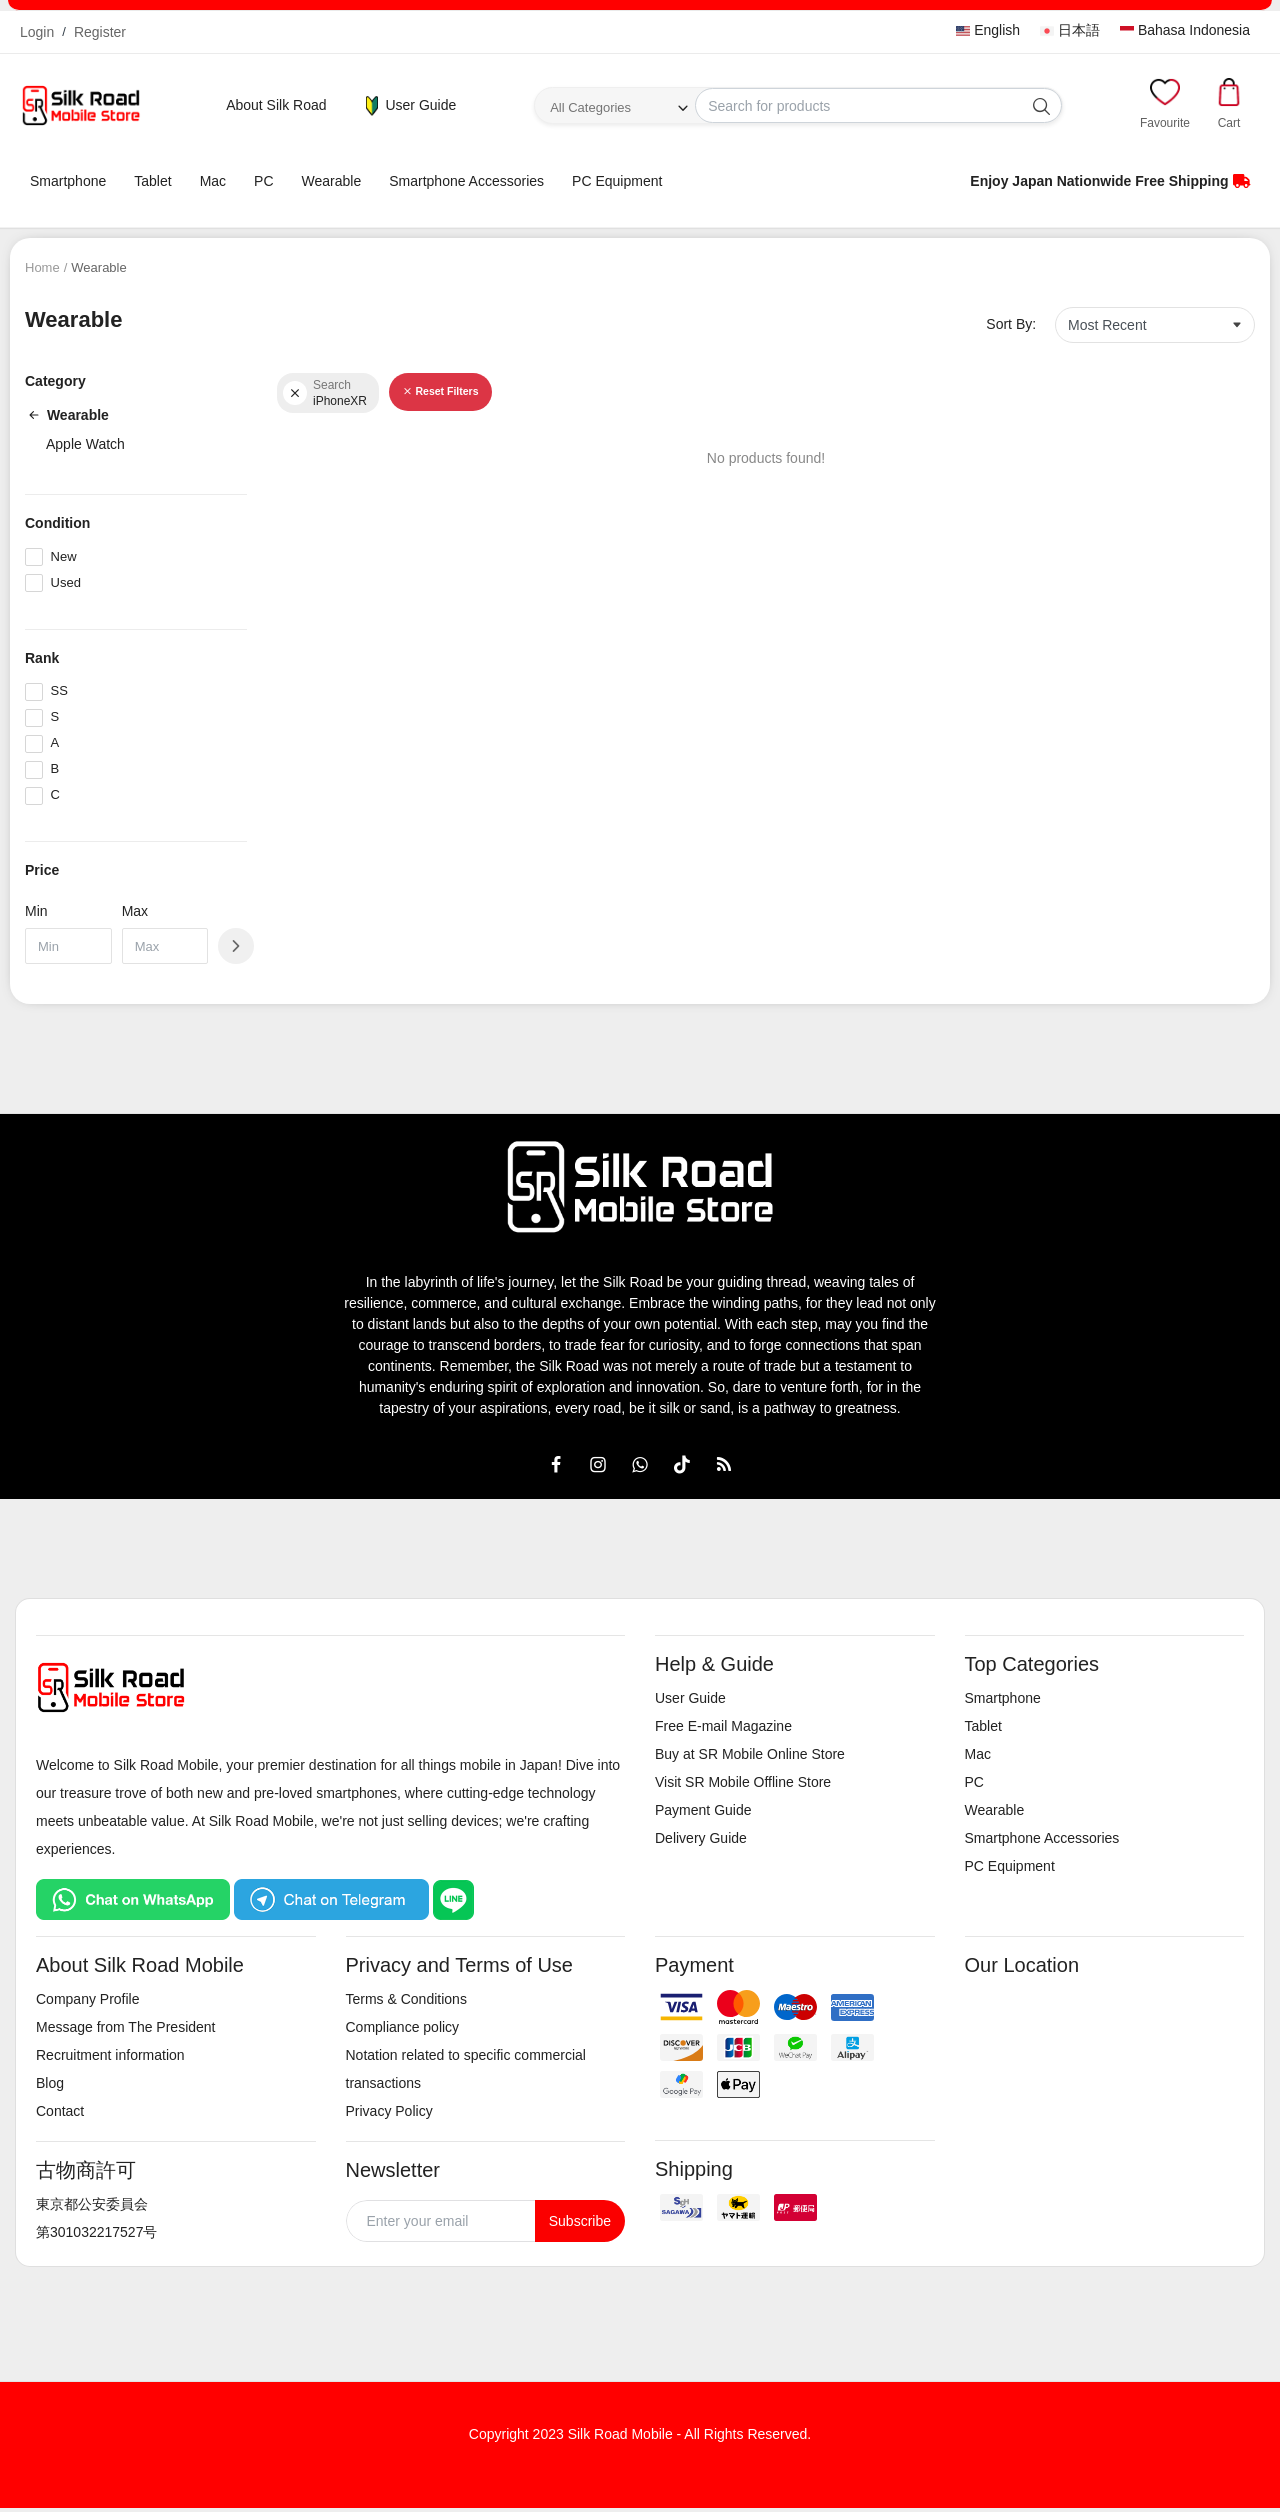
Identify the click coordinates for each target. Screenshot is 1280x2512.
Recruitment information (110, 2055)
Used (66, 582)
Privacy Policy (389, 2111)
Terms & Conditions (406, 1999)
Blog (50, 2083)
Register (100, 32)
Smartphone (68, 181)
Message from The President (126, 2027)
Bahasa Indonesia (1185, 30)
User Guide (409, 106)
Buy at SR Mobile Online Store (750, 1754)
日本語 (1070, 30)
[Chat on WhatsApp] (133, 1899)
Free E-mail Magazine (723, 1726)
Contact (60, 2111)
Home (42, 267)
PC (263, 181)
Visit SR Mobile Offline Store (743, 1782)
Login (37, 32)
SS (59, 690)
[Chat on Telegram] (331, 1899)
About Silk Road (276, 105)
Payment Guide (703, 1810)
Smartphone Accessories (466, 181)
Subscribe (580, 2221)
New (64, 556)
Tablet (152, 181)
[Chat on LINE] (453, 1899)
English (988, 30)
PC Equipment (617, 181)
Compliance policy (403, 2027)
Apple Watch (85, 444)
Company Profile (88, 1999)
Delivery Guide (701, 1838)
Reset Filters (440, 391)
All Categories (590, 107)
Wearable (332, 181)
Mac (213, 181)
